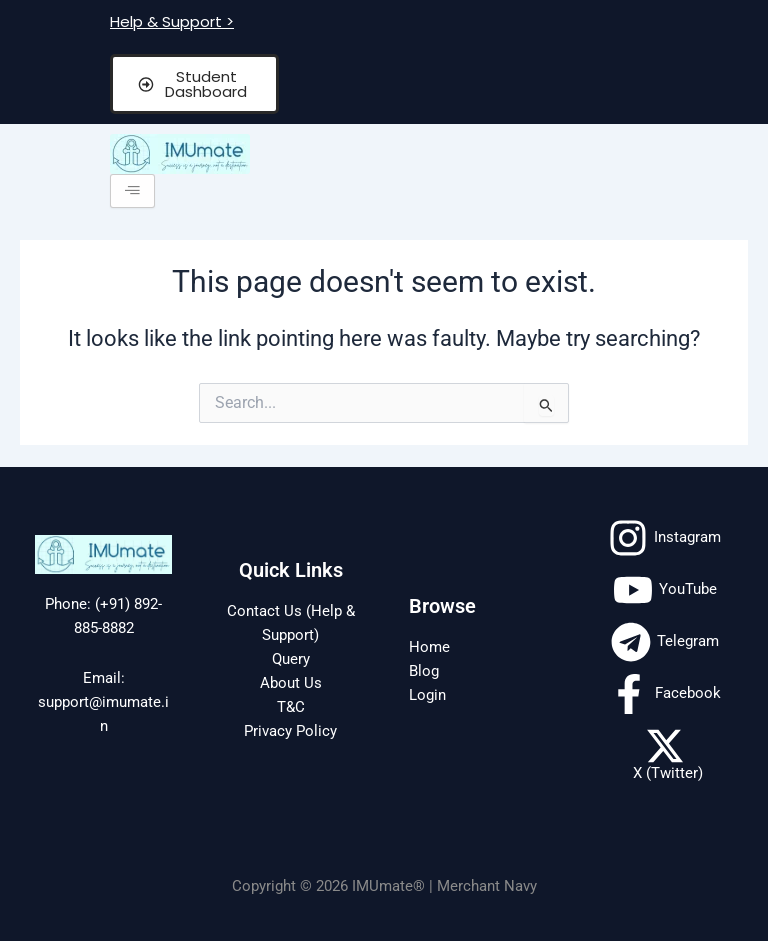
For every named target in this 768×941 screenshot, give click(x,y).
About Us (291, 683)
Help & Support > (172, 21)
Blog (424, 671)
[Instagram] (664, 538)
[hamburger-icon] (132, 191)
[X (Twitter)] (664, 753)
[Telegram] (665, 642)
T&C (291, 707)
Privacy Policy (290, 731)
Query (291, 659)
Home (429, 647)
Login (427, 695)
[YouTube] (665, 590)
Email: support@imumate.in (103, 702)
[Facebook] (665, 694)
